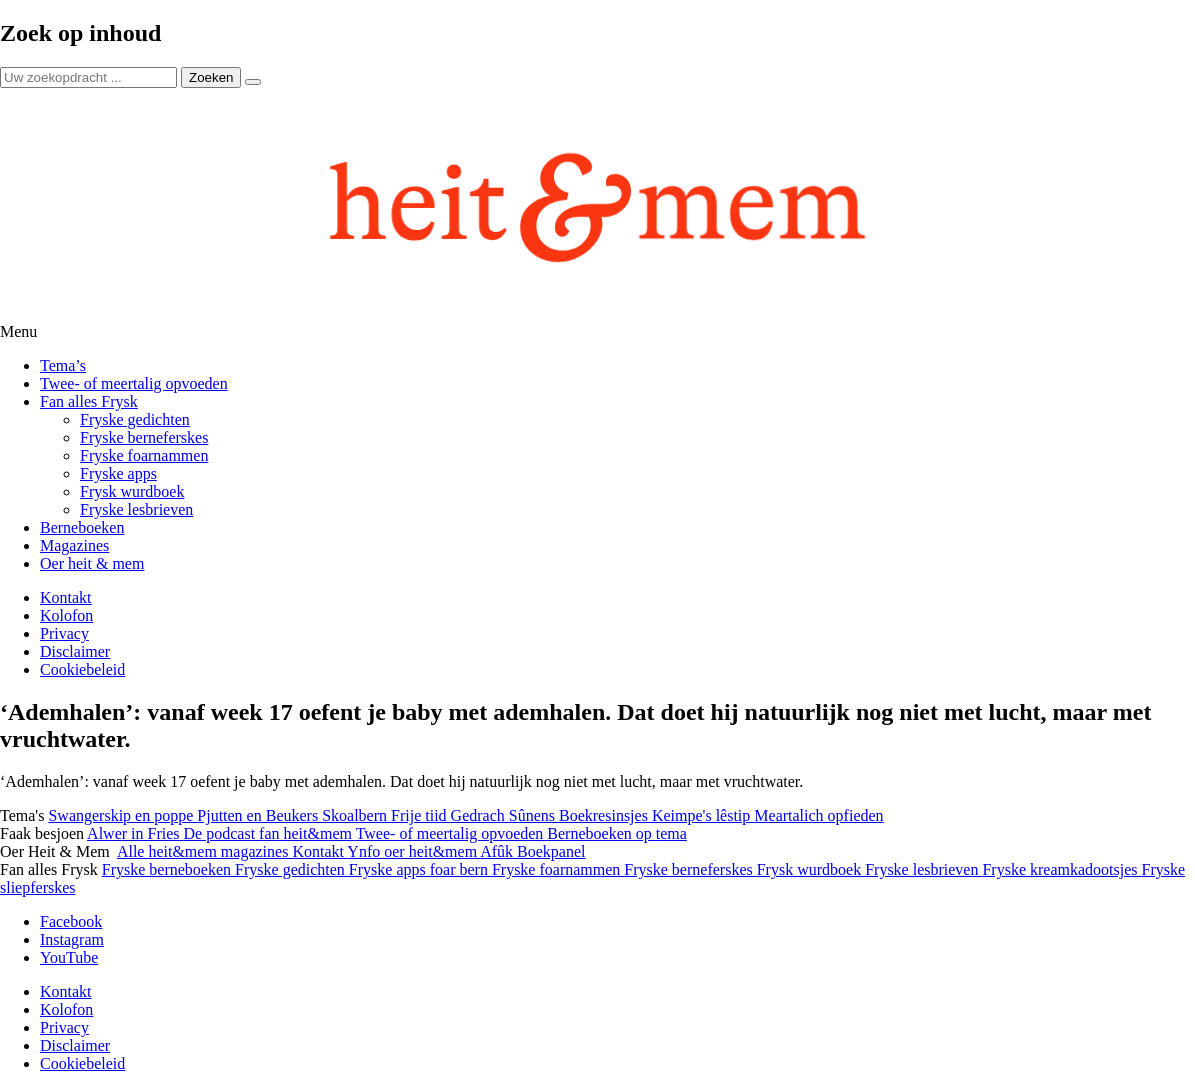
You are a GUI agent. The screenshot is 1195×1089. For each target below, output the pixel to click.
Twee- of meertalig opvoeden (134, 383)
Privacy (64, 633)
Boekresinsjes (605, 815)
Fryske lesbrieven (136, 509)
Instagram (72, 939)
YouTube (69, 957)
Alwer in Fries (135, 833)
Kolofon (66, 615)
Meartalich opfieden (818, 815)
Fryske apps (118, 473)
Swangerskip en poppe (122, 815)
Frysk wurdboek (132, 491)
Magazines (74, 545)
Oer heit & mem (92, 563)
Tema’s (63, 365)
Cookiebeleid (82, 669)
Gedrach (480, 815)
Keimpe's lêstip (703, 815)
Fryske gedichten (135, 419)
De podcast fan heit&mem (270, 833)
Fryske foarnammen (144, 455)
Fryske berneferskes (144, 437)
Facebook (71, 921)
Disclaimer (75, 651)
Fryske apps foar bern (420, 869)
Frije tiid (421, 815)
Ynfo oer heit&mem (413, 851)
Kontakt (66, 597)
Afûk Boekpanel (532, 851)
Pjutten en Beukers (259, 815)
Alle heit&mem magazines (205, 851)
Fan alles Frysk (89, 401)
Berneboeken (82, 527)
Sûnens (534, 815)
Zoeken (211, 77)
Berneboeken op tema (617, 833)
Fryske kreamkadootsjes (1061, 869)
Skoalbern (356, 815)
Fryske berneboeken (168, 869)
